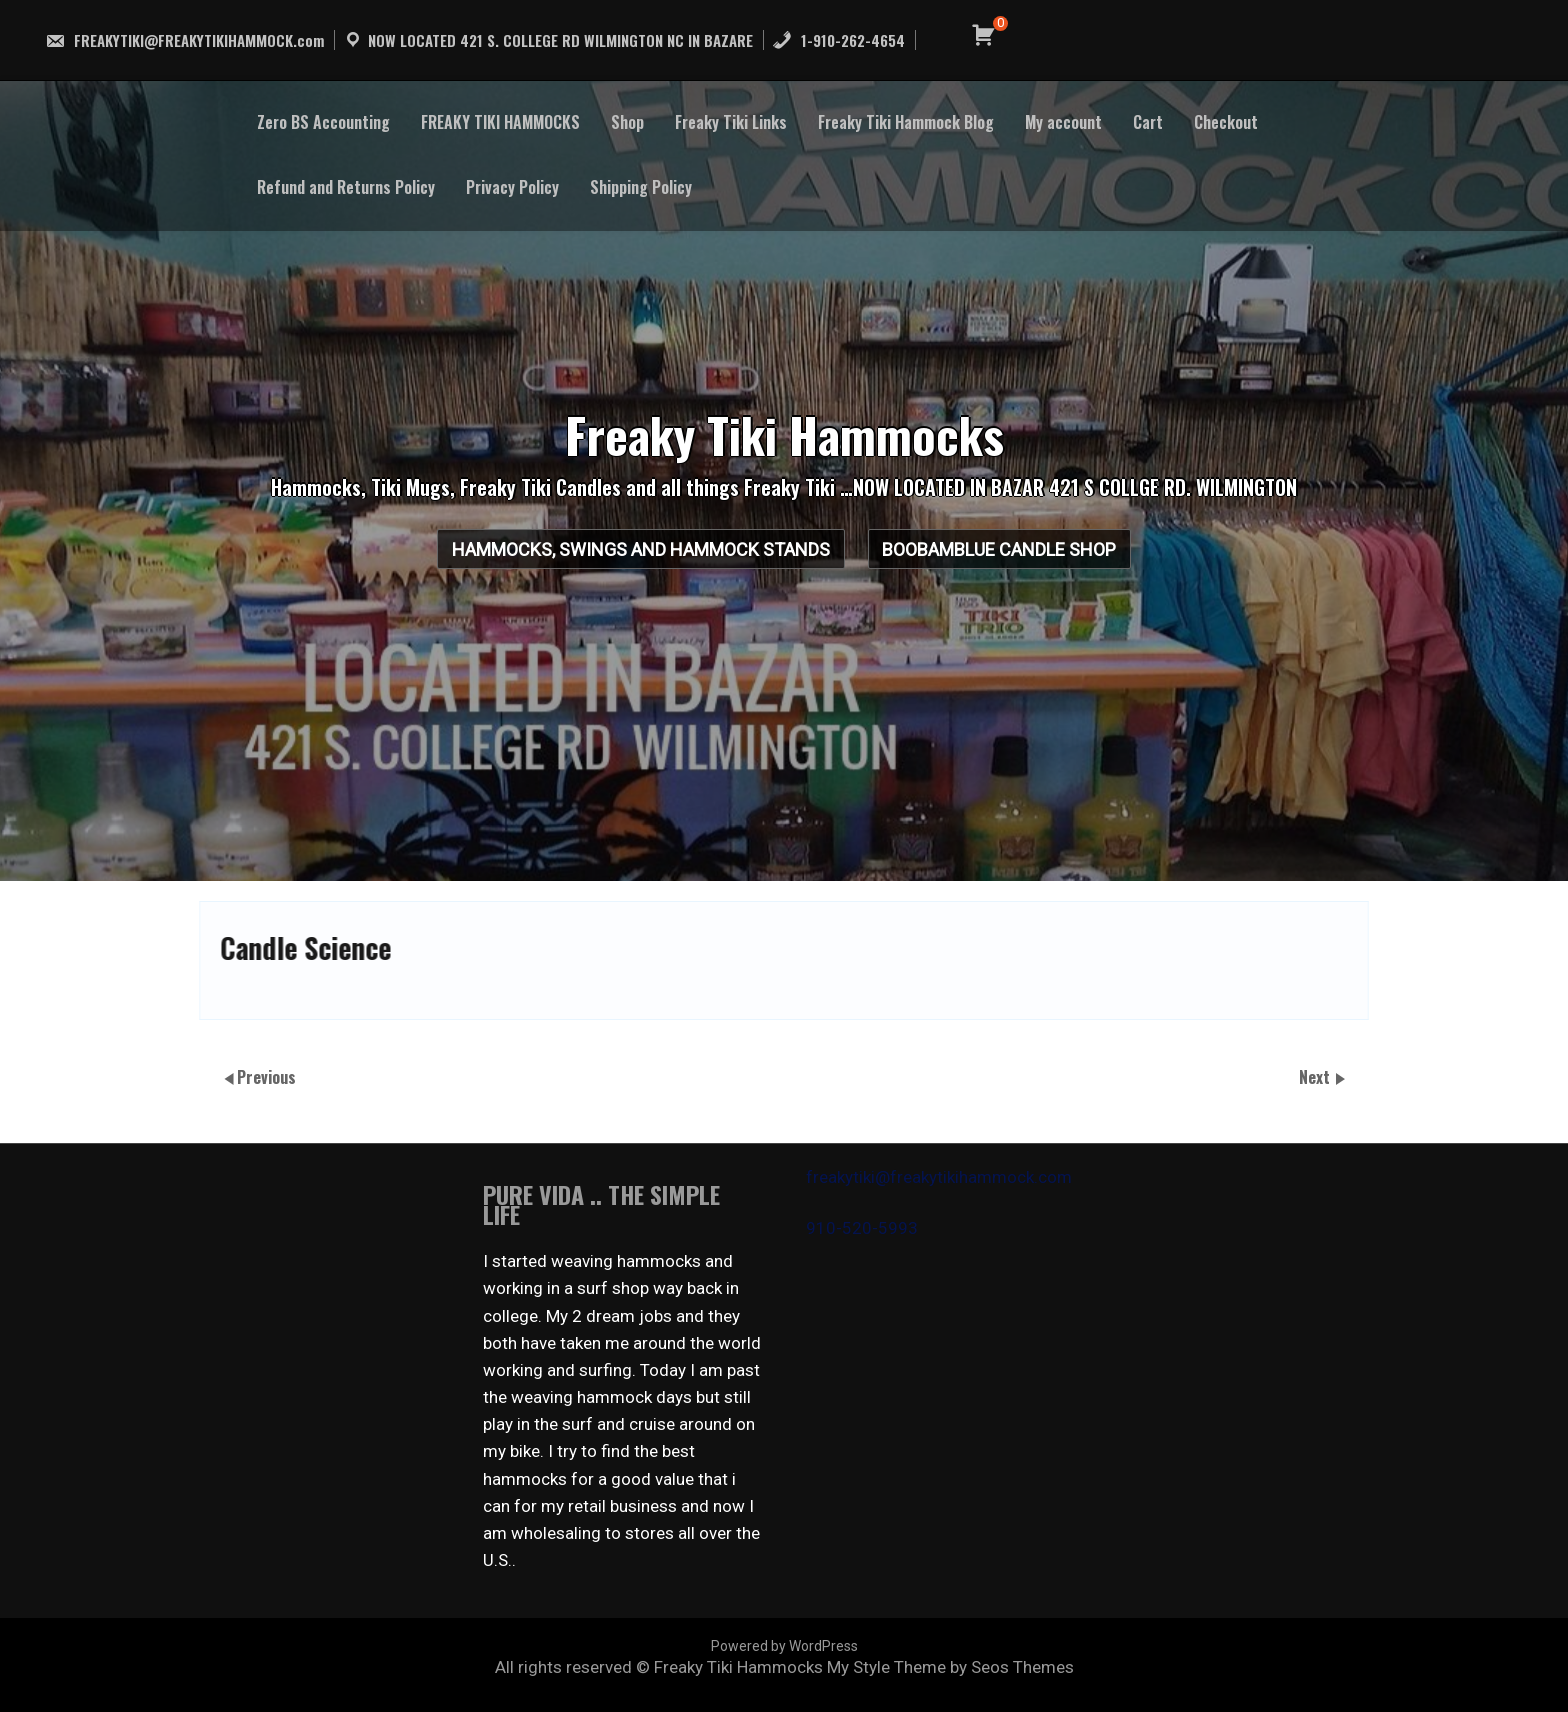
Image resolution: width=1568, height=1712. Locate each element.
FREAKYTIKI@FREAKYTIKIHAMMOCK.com (184, 40)
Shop (627, 122)
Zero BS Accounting (323, 122)
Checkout (1226, 122)
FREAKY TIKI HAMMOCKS (500, 122)
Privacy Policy (512, 187)
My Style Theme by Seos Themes (950, 1667)
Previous (266, 1077)
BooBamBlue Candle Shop (1026, 557)
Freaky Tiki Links (731, 122)
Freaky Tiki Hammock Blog (906, 122)
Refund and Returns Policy (346, 187)
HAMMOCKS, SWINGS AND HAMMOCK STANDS (615, 557)
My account (1063, 122)
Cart (1148, 122)
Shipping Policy (641, 187)
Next (1316, 1077)
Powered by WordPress (784, 1646)
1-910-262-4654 (838, 40)
